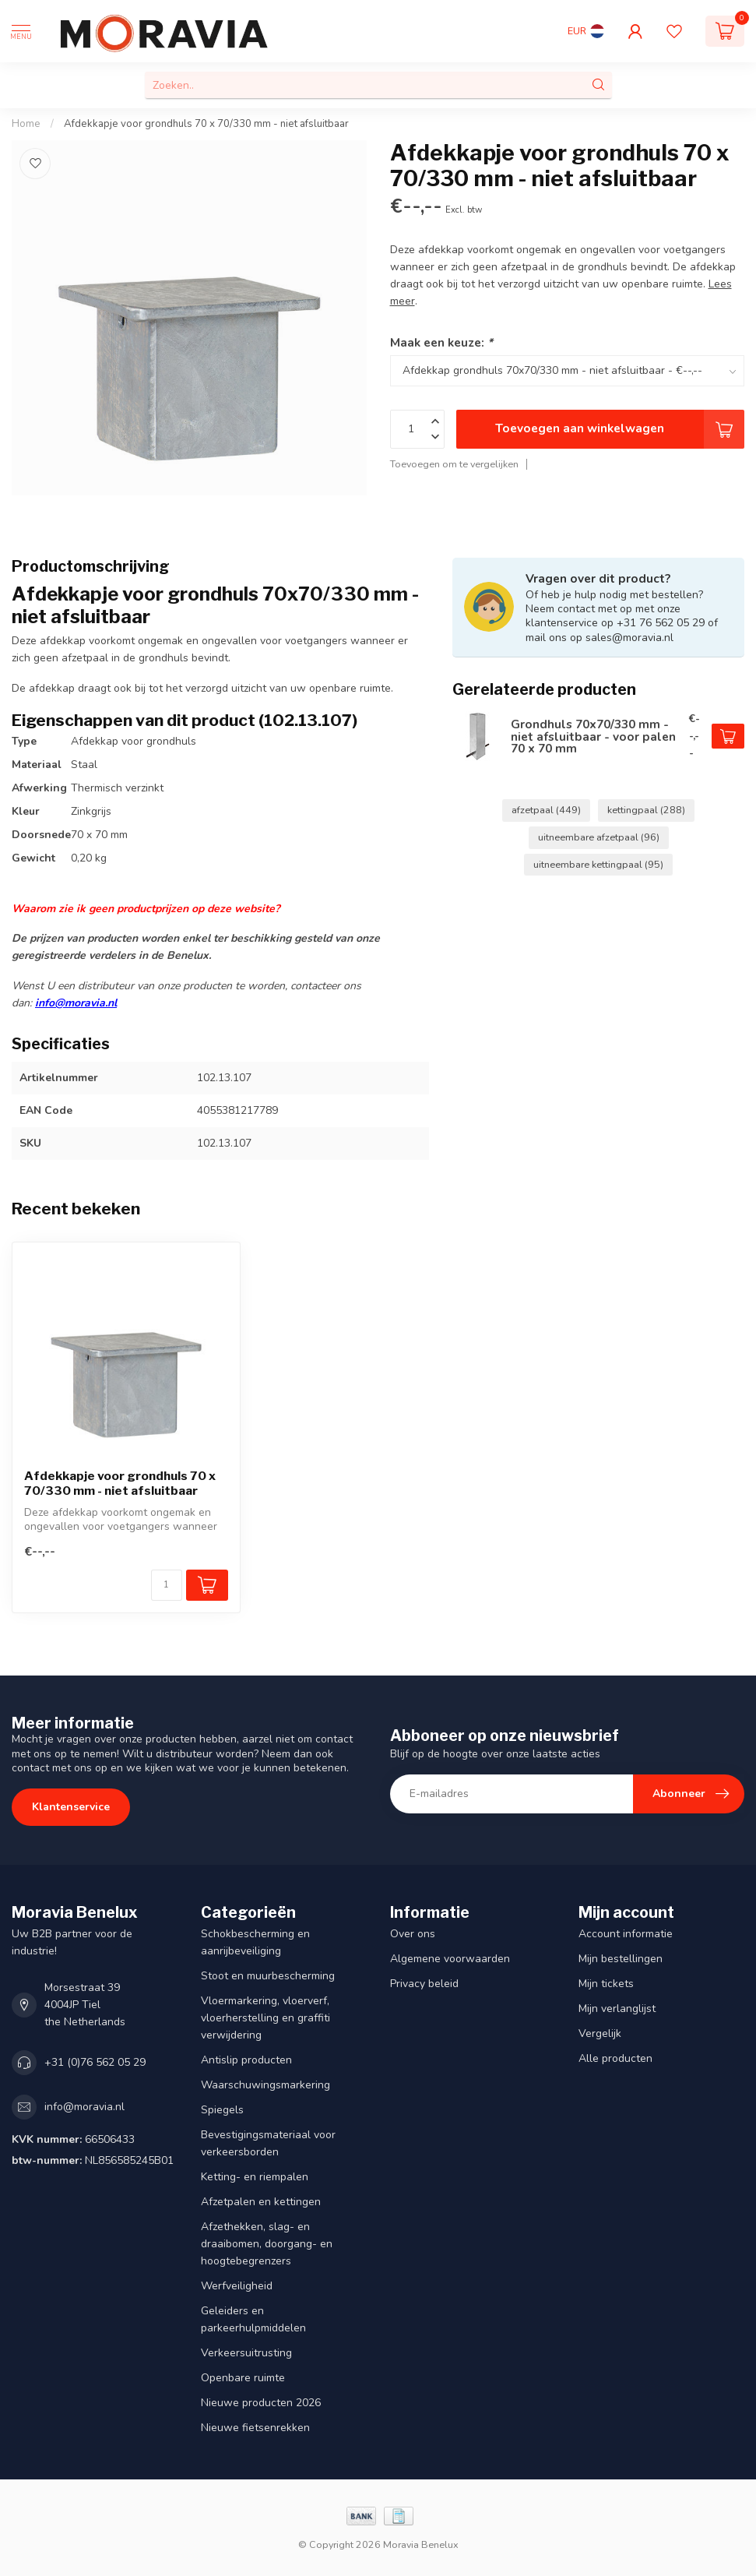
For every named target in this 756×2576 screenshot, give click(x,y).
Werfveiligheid (237, 2285)
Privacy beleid (424, 1983)
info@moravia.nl (76, 1003)
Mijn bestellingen (620, 1958)
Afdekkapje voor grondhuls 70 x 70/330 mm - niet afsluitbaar (206, 124)
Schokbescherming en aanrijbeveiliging (255, 1942)
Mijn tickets (606, 1983)
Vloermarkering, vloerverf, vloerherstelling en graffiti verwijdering (265, 2017)
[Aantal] (166, 1585)
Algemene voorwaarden (450, 1958)
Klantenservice (71, 1806)
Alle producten (615, 2058)
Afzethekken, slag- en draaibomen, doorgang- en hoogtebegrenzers (266, 2243)
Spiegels (222, 2109)
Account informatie (625, 1933)
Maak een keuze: (441, 342)
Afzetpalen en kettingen (261, 2201)
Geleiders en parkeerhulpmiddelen (253, 2319)
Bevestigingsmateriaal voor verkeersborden (268, 2143)
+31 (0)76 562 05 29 (95, 2062)
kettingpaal (646, 809)
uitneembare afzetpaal (598, 837)
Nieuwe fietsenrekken (255, 2427)
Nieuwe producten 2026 (261, 2402)
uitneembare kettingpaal (598, 864)
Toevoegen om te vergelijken (454, 463)
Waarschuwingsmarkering (265, 2084)
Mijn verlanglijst (617, 2008)
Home (26, 124)
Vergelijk (599, 2033)
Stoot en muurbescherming (268, 1975)
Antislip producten (246, 2060)
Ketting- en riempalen (254, 2176)
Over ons (412, 1933)
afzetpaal (546, 809)
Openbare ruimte (243, 2377)
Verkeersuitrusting (246, 2352)
